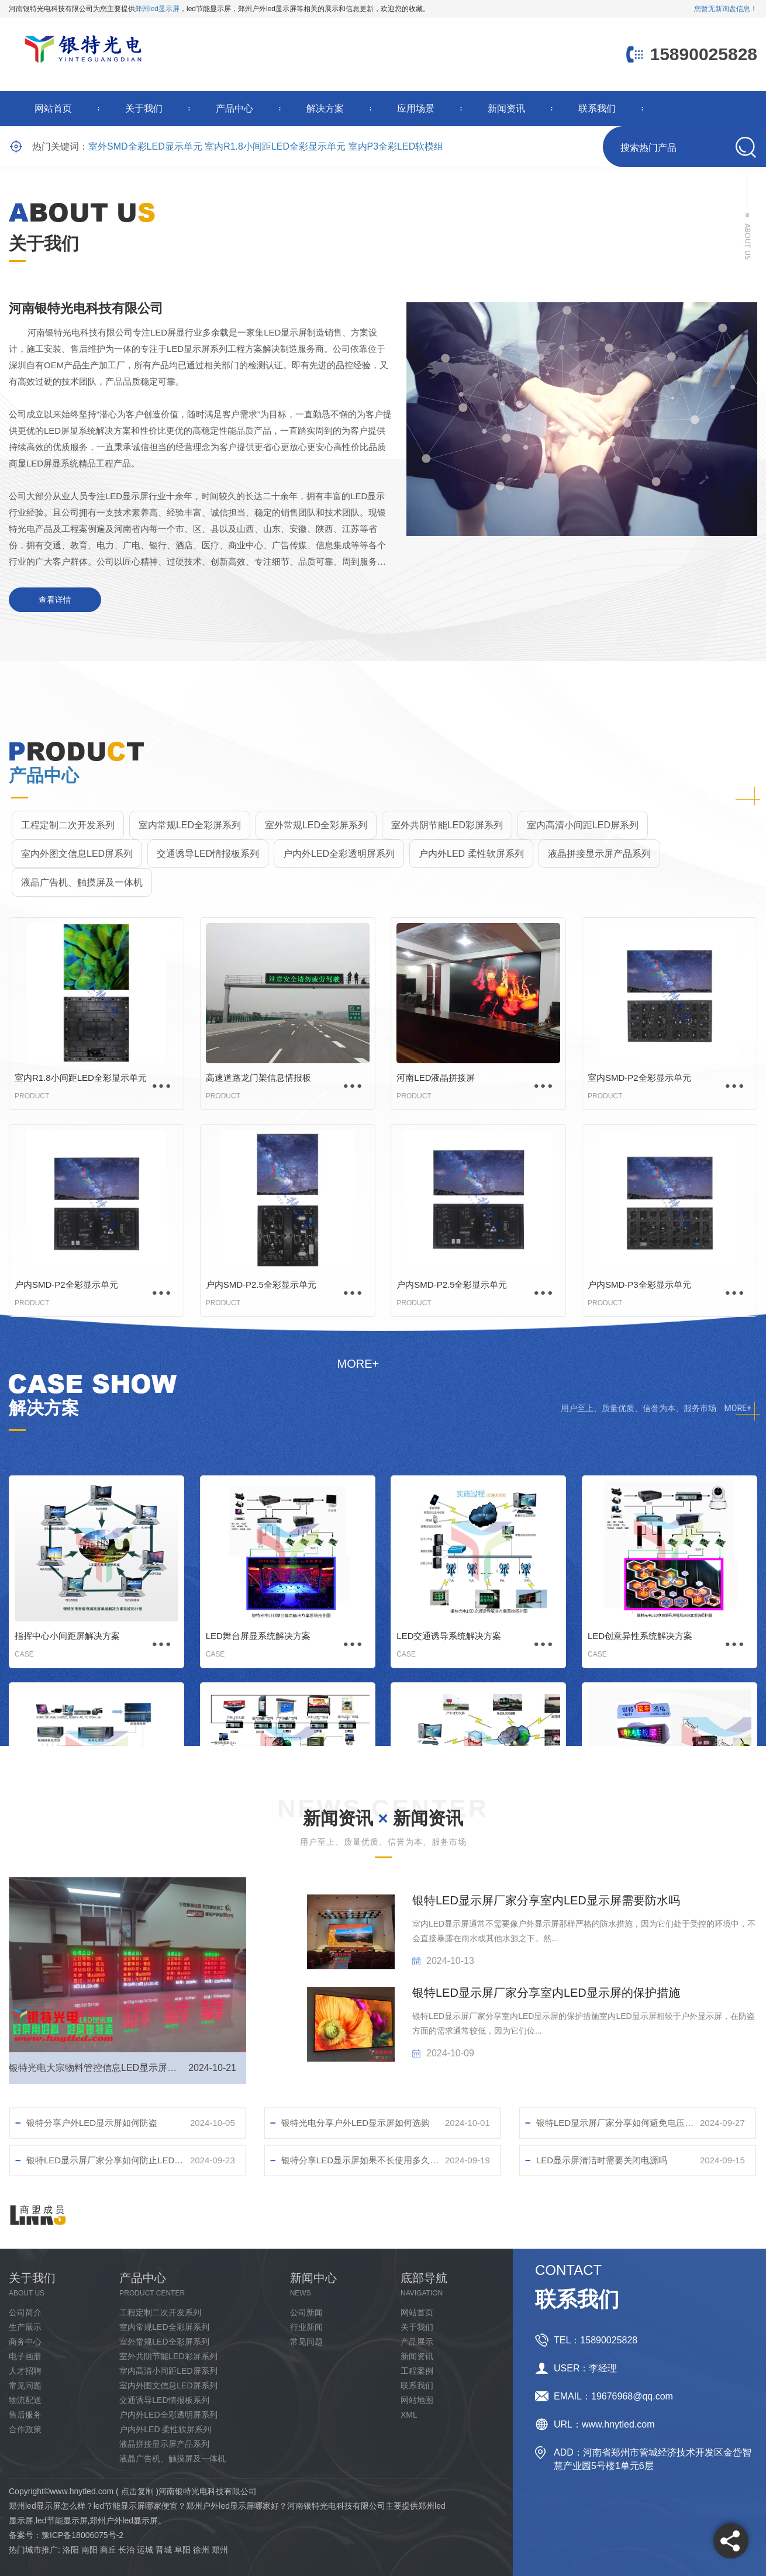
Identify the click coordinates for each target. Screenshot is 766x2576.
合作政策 (25, 2429)
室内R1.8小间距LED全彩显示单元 (275, 146)
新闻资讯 (506, 108)
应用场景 (415, 108)
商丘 (108, 2549)
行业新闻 (306, 2327)
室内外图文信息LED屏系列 (77, 854)
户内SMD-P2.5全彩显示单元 (261, 1284)
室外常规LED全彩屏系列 (316, 825)
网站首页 (53, 108)
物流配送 (25, 2400)
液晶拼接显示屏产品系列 (599, 854)
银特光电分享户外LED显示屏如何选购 (355, 2123)
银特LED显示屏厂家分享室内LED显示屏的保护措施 (546, 1992)
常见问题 (25, 2385)
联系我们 (597, 108)
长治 (126, 2549)
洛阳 (71, 2549)
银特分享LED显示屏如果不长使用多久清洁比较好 (363, 2160)
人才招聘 (25, 2371)
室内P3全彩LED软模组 (396, 146)
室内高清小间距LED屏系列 (583, 825)
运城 (145, 2549)
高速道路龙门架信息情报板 (258, 1078)
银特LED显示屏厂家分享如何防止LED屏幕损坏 (108, 2160)
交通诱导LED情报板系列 (208, 854)
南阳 (89, 2549)
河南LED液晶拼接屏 (435, 1078)
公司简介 (25, 2312)
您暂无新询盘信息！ (725, 9)
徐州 (201, 2549)
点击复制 (137, 2491)
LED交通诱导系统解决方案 (448, 1636)
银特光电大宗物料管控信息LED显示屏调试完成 (96, 2068)
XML (409, 2414)
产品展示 (417, 2341)
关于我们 (144, 108)
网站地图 (417, 2400)
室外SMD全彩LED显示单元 (145, 146)
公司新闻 (306, 2312)
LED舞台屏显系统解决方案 (258, 1636)
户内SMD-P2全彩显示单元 (66, 1284)
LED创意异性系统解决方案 (640, 1636)
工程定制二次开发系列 (68, 825)
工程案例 (417, 2371)
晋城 (164, 2549)
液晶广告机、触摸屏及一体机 (82, 882)
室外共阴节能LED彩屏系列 (447, 825)
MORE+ (737, 1408)
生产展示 (25, 2327)
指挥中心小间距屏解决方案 (67, 1636)
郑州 (220, 2549)
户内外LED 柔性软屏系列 (471, 854)
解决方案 (325, 108)
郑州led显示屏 (157, 9)
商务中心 (25, 2341)
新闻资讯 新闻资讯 (383, 1818)
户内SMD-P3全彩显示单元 (639, 1284)
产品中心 (234, 108)
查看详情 (55, 599)
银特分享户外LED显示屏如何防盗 (91, 2123)
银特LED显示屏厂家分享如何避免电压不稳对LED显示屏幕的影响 (618, 2123)
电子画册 (25, 2356)
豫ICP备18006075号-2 (82, 2535)
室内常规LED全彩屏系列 (190, 825)
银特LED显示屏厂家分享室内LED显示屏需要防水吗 (546, 1900)
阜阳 (182, 2549)
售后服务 (25, 2414)
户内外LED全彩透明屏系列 (339, 854)
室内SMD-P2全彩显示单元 (639, 1078)
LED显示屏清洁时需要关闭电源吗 (601, 2160)
